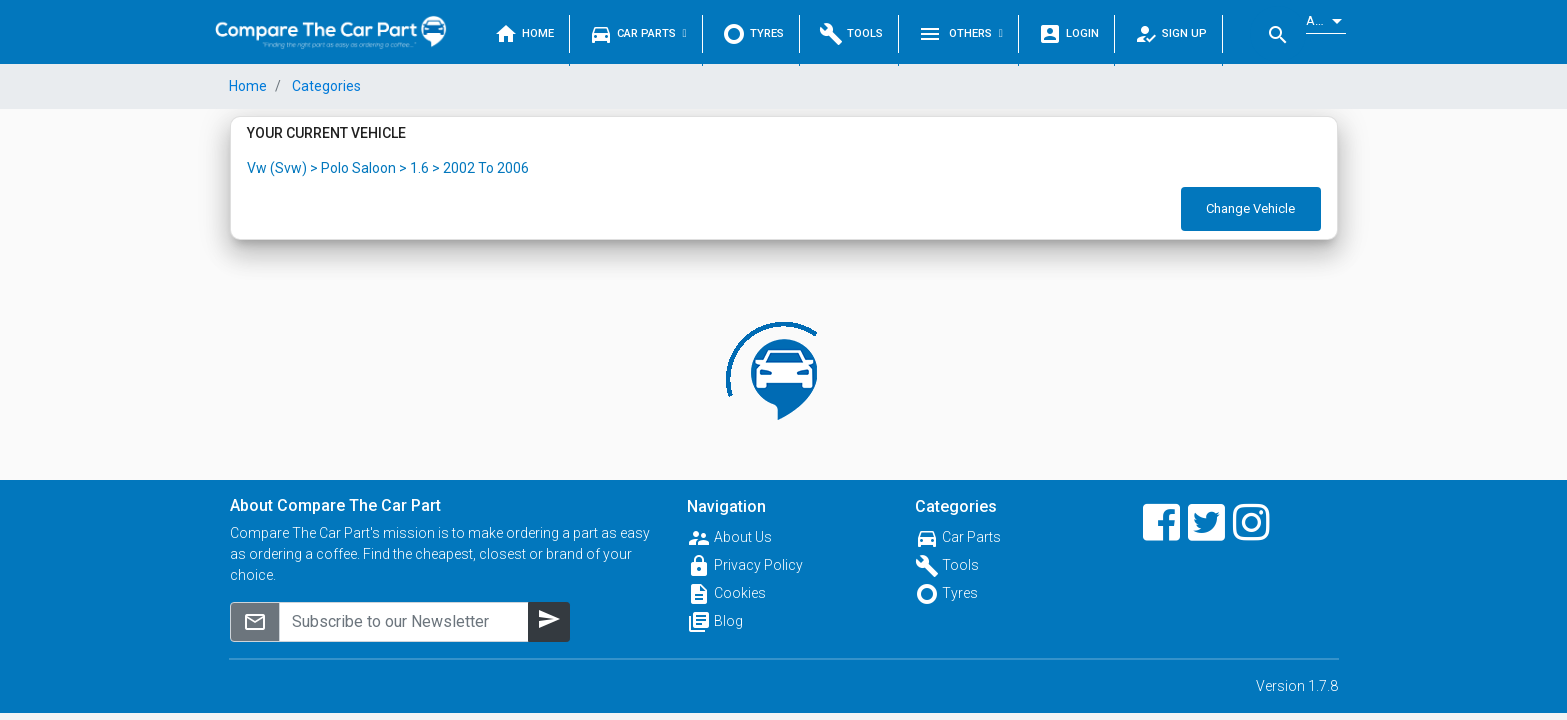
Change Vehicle (1250, 208)
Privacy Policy (758, 565)
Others (960, 34)
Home (524, 34)
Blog (728, 621)
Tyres (753, 34)
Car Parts (638, 34)
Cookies (740, 593)
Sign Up (1170, 34)
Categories (325, 86)
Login (1068, 34)
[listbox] (1326, 21)
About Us (743, 537)
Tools (851, 34)
